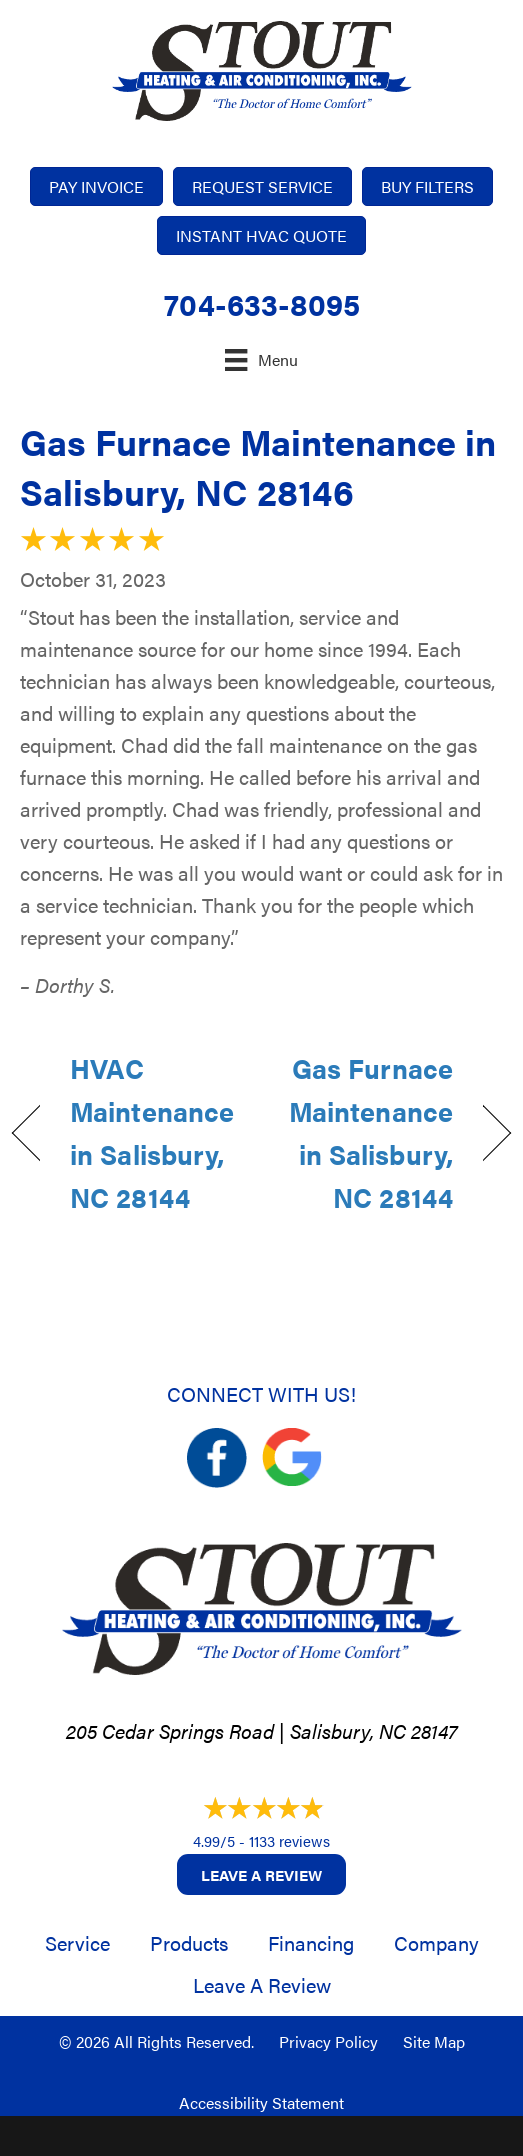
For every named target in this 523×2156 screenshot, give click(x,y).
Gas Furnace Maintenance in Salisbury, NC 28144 (364, 1133)
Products (189, 1942)
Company (436, 1942)
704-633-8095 (262, 303)
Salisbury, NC (348, 1730)
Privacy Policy (328, 2041)
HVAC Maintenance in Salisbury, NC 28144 (152, 1133)
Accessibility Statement (261, 2102)
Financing (311, 1942)
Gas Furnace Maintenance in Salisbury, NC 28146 (258, 466)
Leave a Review (261, 1874)
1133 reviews (289, 1840)
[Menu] (261, 359)
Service (77, 1942)
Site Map (434, 2041)
